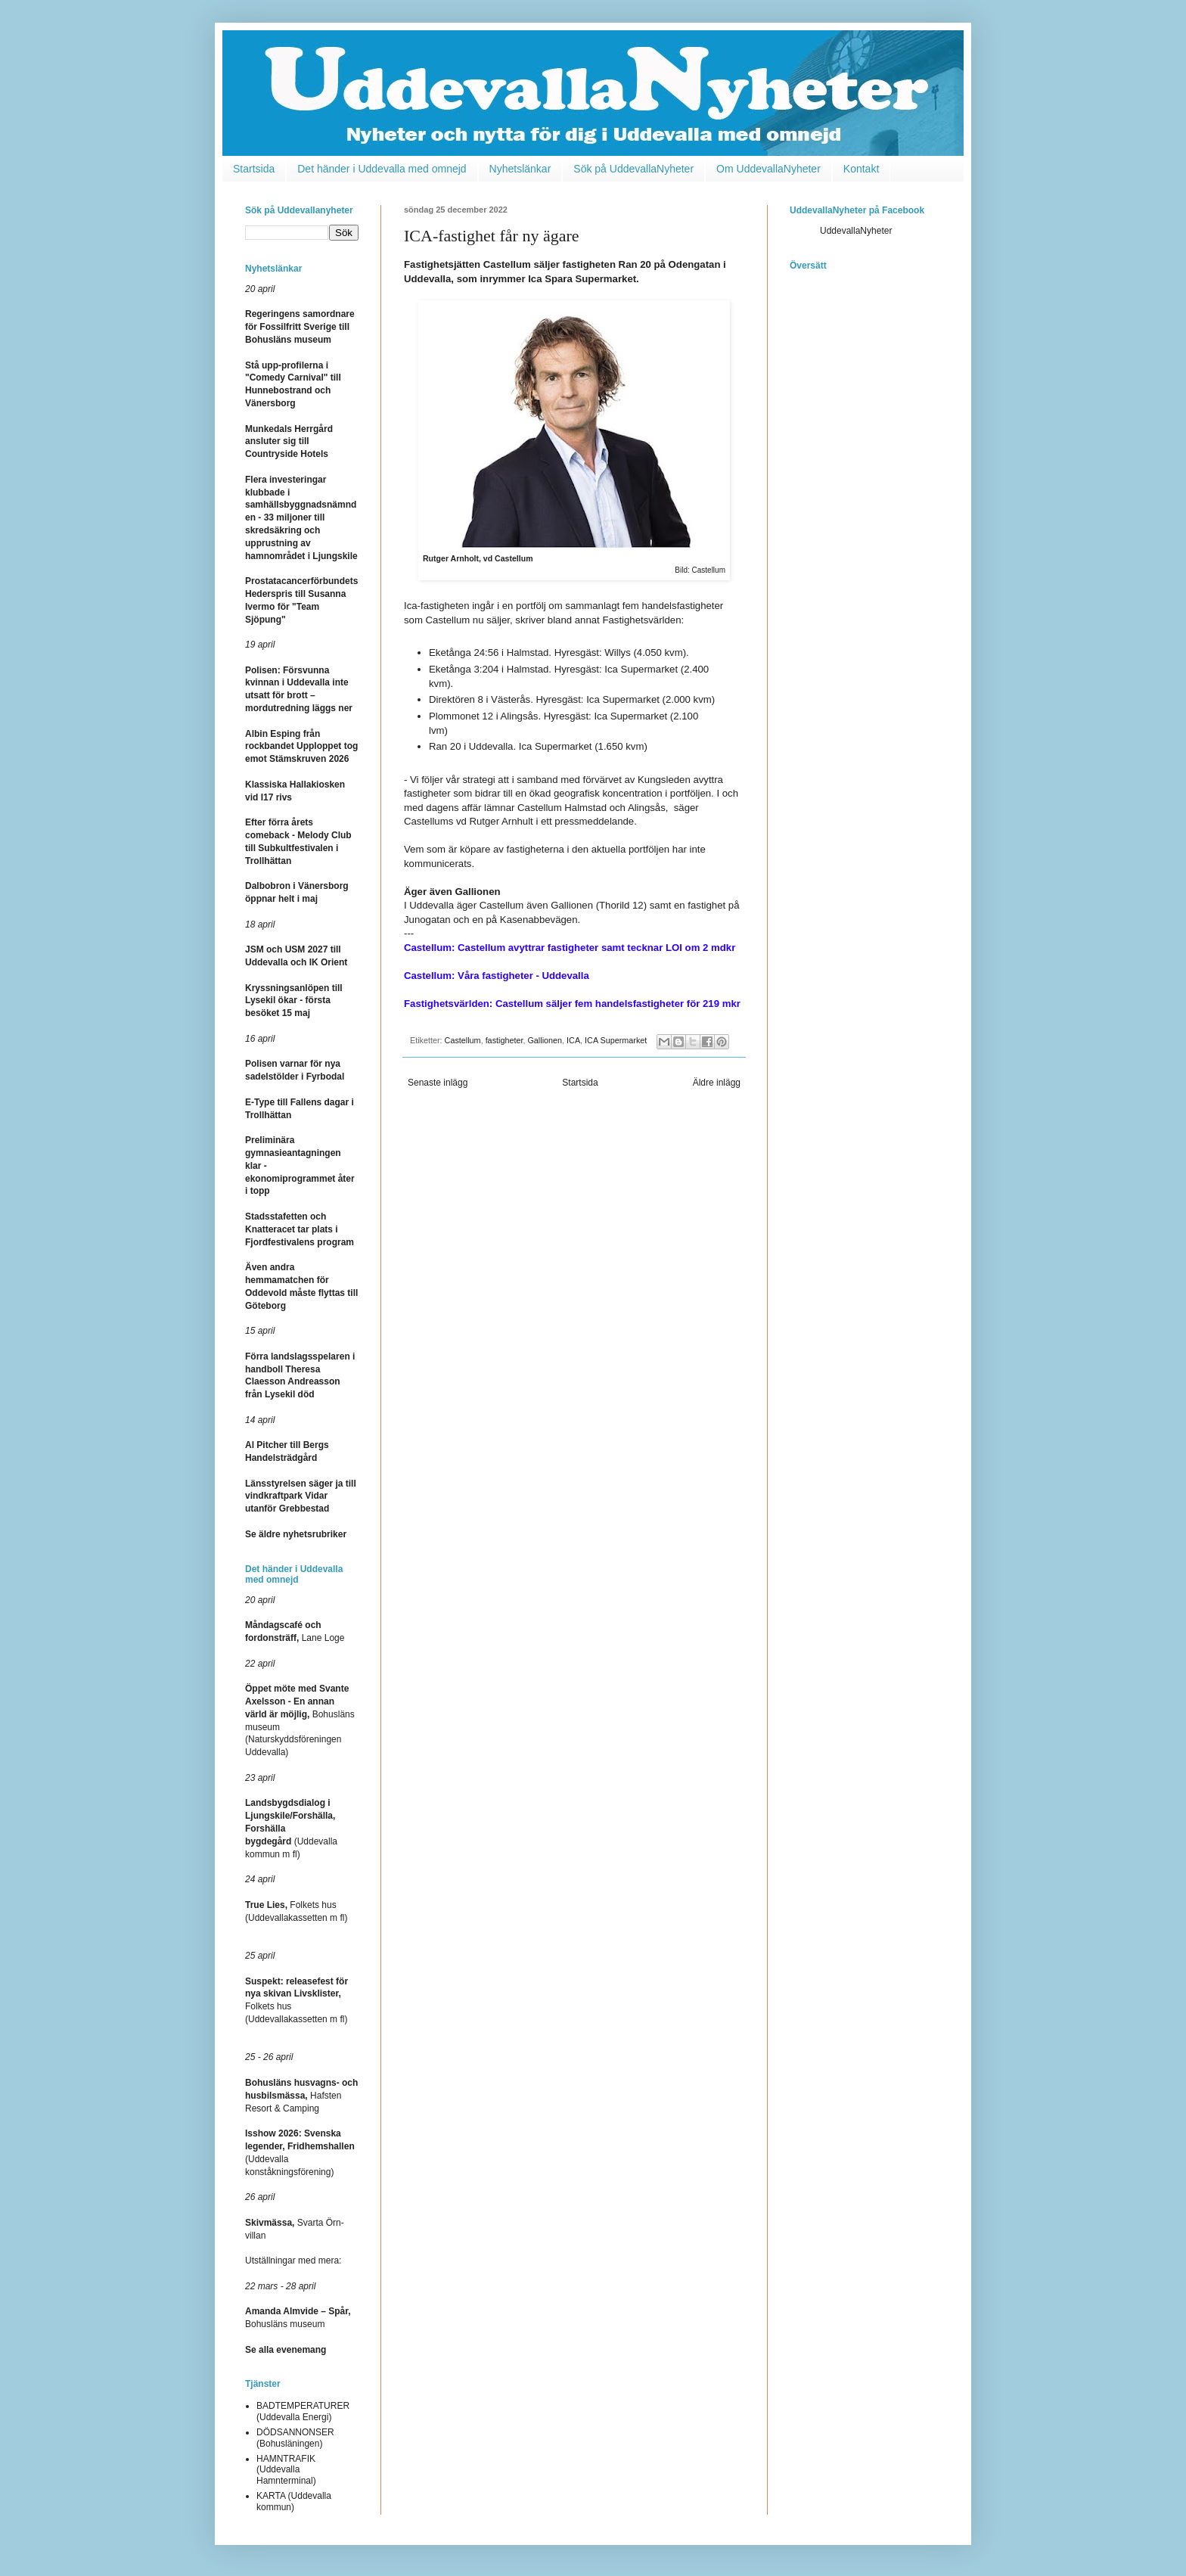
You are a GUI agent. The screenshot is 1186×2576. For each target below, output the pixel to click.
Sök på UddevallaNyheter (633, 169)
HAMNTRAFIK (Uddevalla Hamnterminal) (286, 2469)
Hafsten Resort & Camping (301, 2095)
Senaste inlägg (437, 1082)
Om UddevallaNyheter (768, 169)
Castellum (463, 1040)
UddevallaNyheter (856, 230)
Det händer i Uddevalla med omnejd (381, 169)
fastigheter (504, 1040)
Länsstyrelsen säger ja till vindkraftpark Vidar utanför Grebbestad (300, 1496)
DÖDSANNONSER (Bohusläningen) (295, 2437)
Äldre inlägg (716, 1082)
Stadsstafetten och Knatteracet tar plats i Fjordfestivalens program (299, 1229)
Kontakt (861, 169)
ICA (573, 1040)
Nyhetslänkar (520, 169)
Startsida (254, 169)
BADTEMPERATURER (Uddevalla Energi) (302, 2411)
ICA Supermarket (616, 1040)
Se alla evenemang (285, 2350)
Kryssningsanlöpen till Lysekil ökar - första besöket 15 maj (294, 1001)
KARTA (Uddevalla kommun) (293, 2501)
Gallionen (544, 1040)
